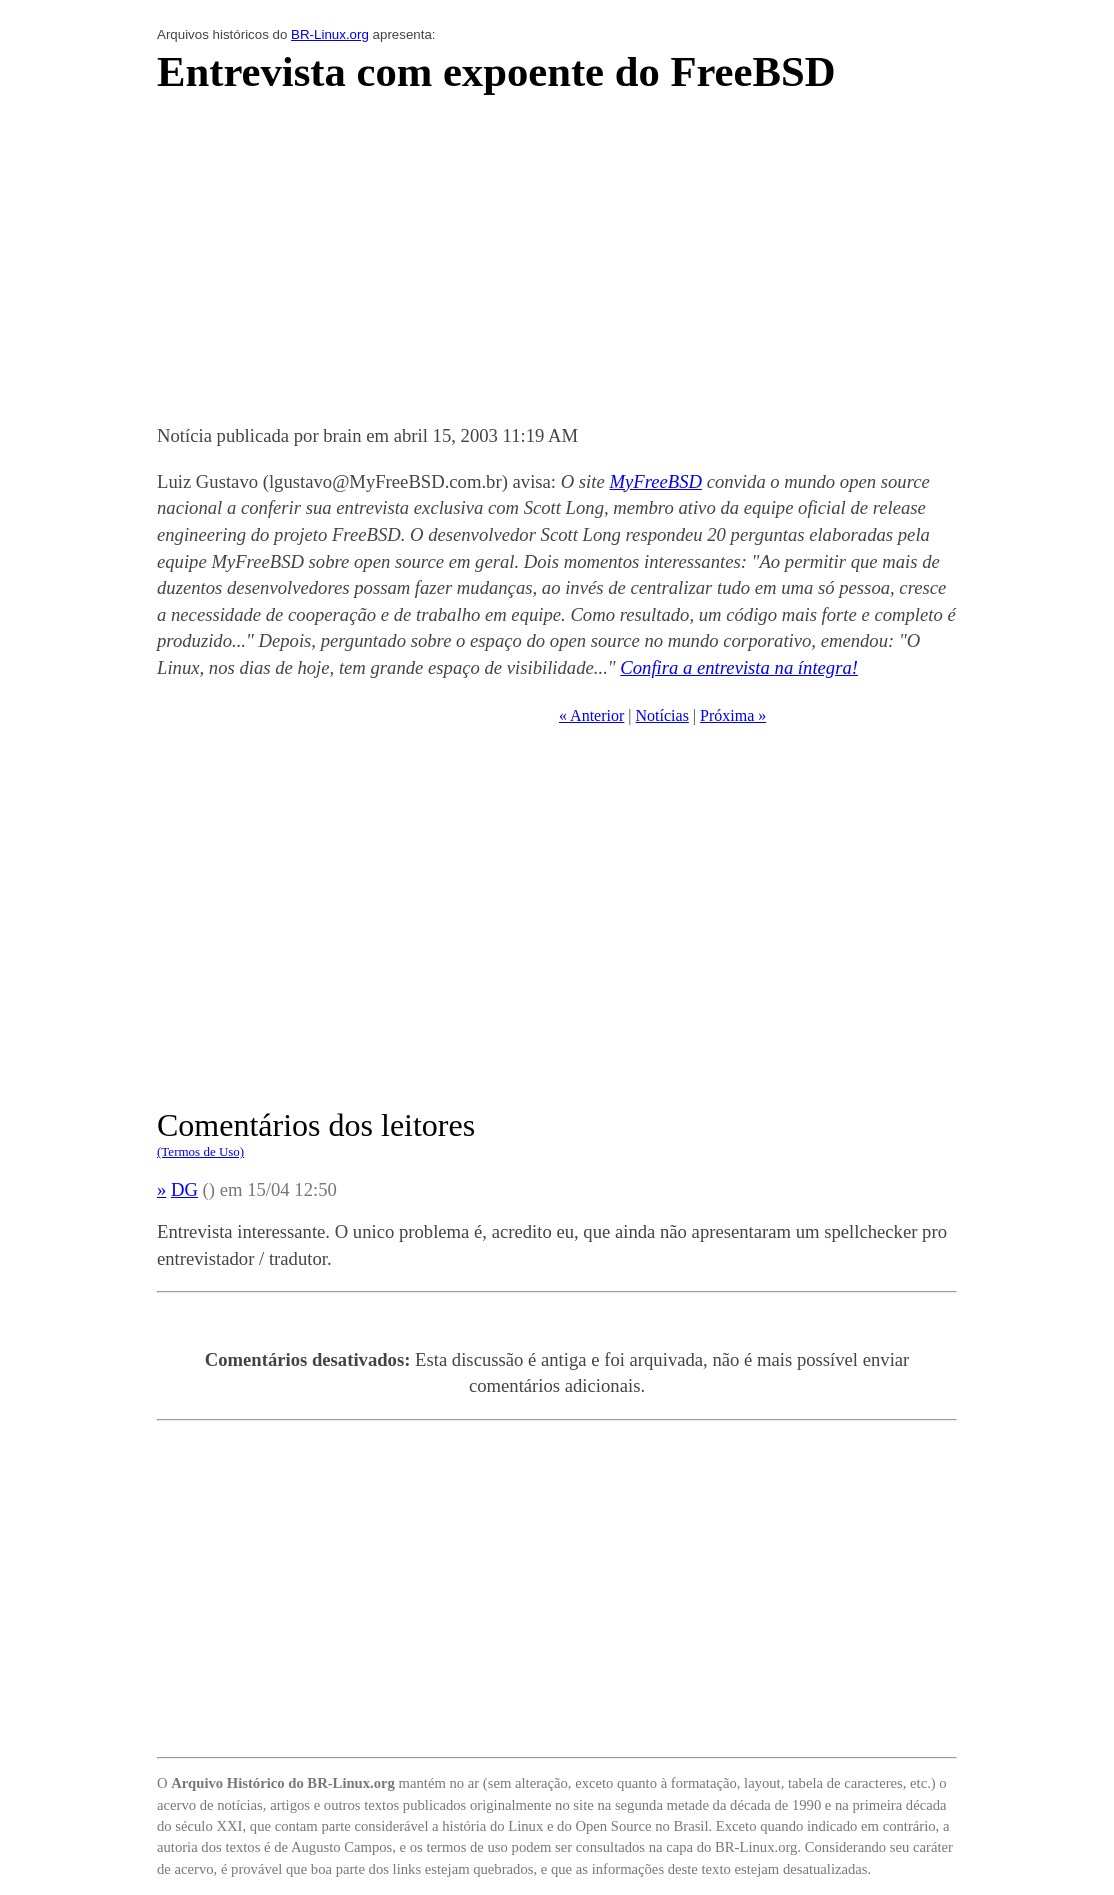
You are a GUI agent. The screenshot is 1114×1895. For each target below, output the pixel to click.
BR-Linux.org (330, 34)
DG (184, 1189)
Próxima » (733, 715)
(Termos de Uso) (200, 1151)
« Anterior (591, 715)
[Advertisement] (557, 265)
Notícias (662, 715)
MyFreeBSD (655, 481)
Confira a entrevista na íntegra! (739, 667)
